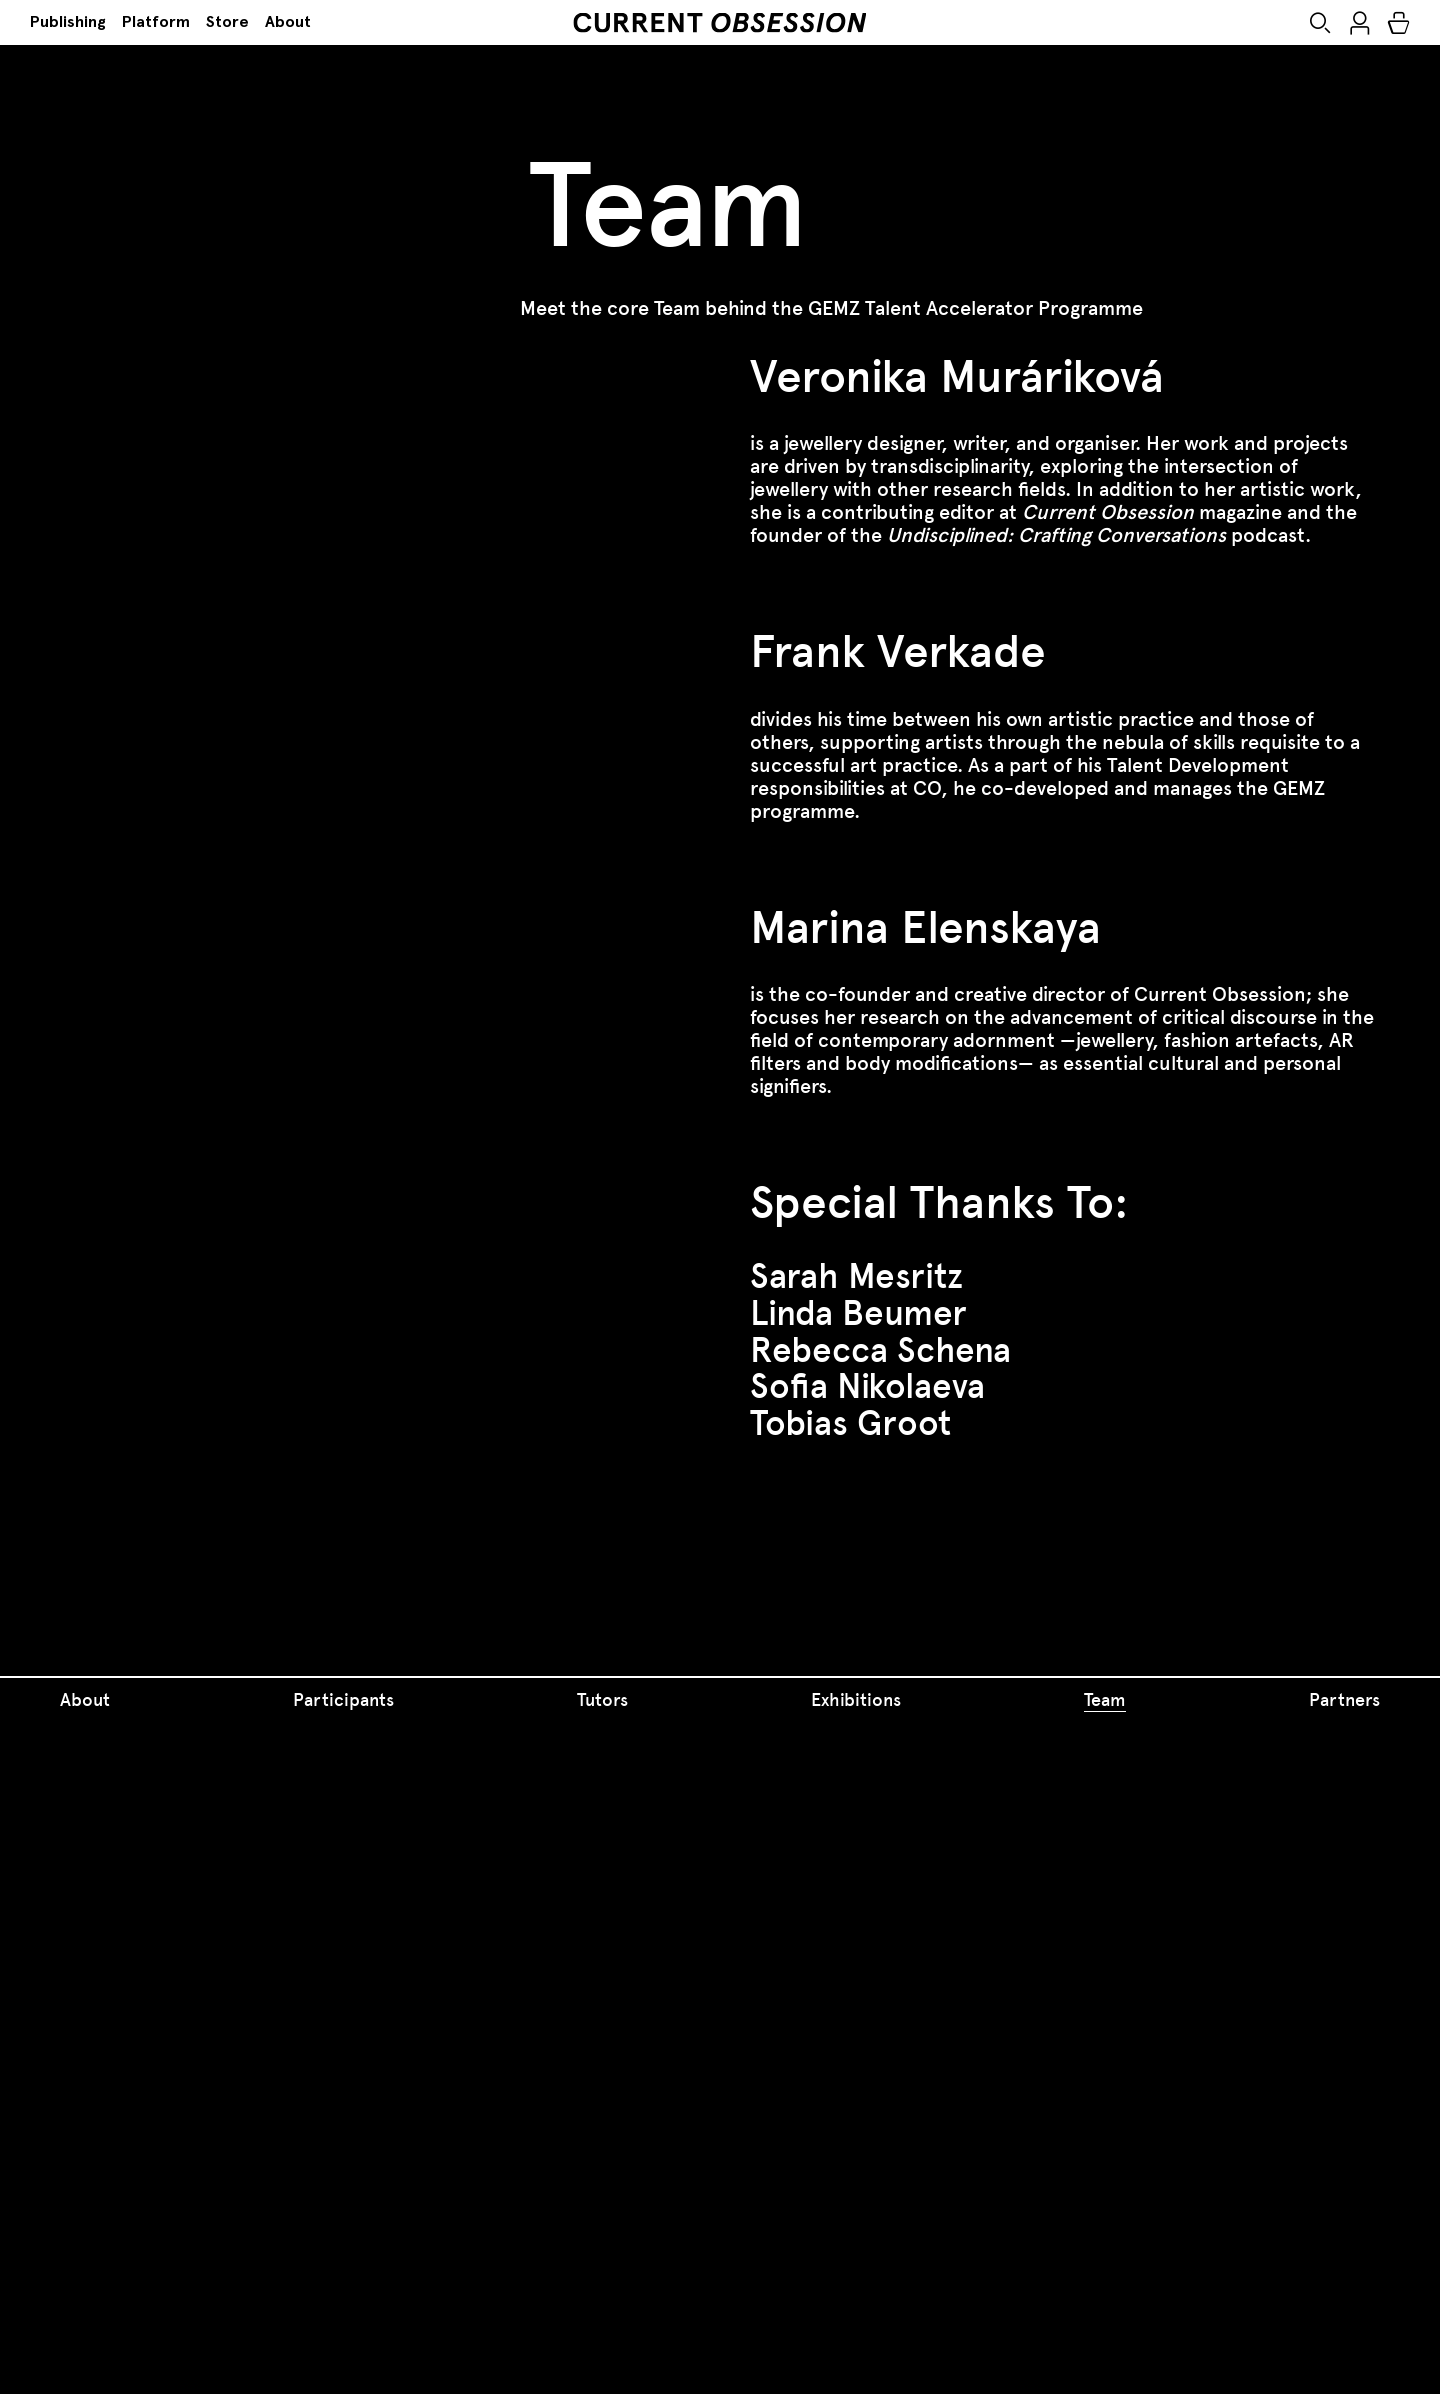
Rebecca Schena (880, 1350)
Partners (1344, 1700)
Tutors (602, 1700)
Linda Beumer (858, 1313)
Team (1105, 1700)
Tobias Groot (850, 1423)
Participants (343, 1700)
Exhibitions (856, 1700)
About (288, 21)
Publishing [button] (68, 21)
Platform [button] (156, 21)
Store (227, 21)
